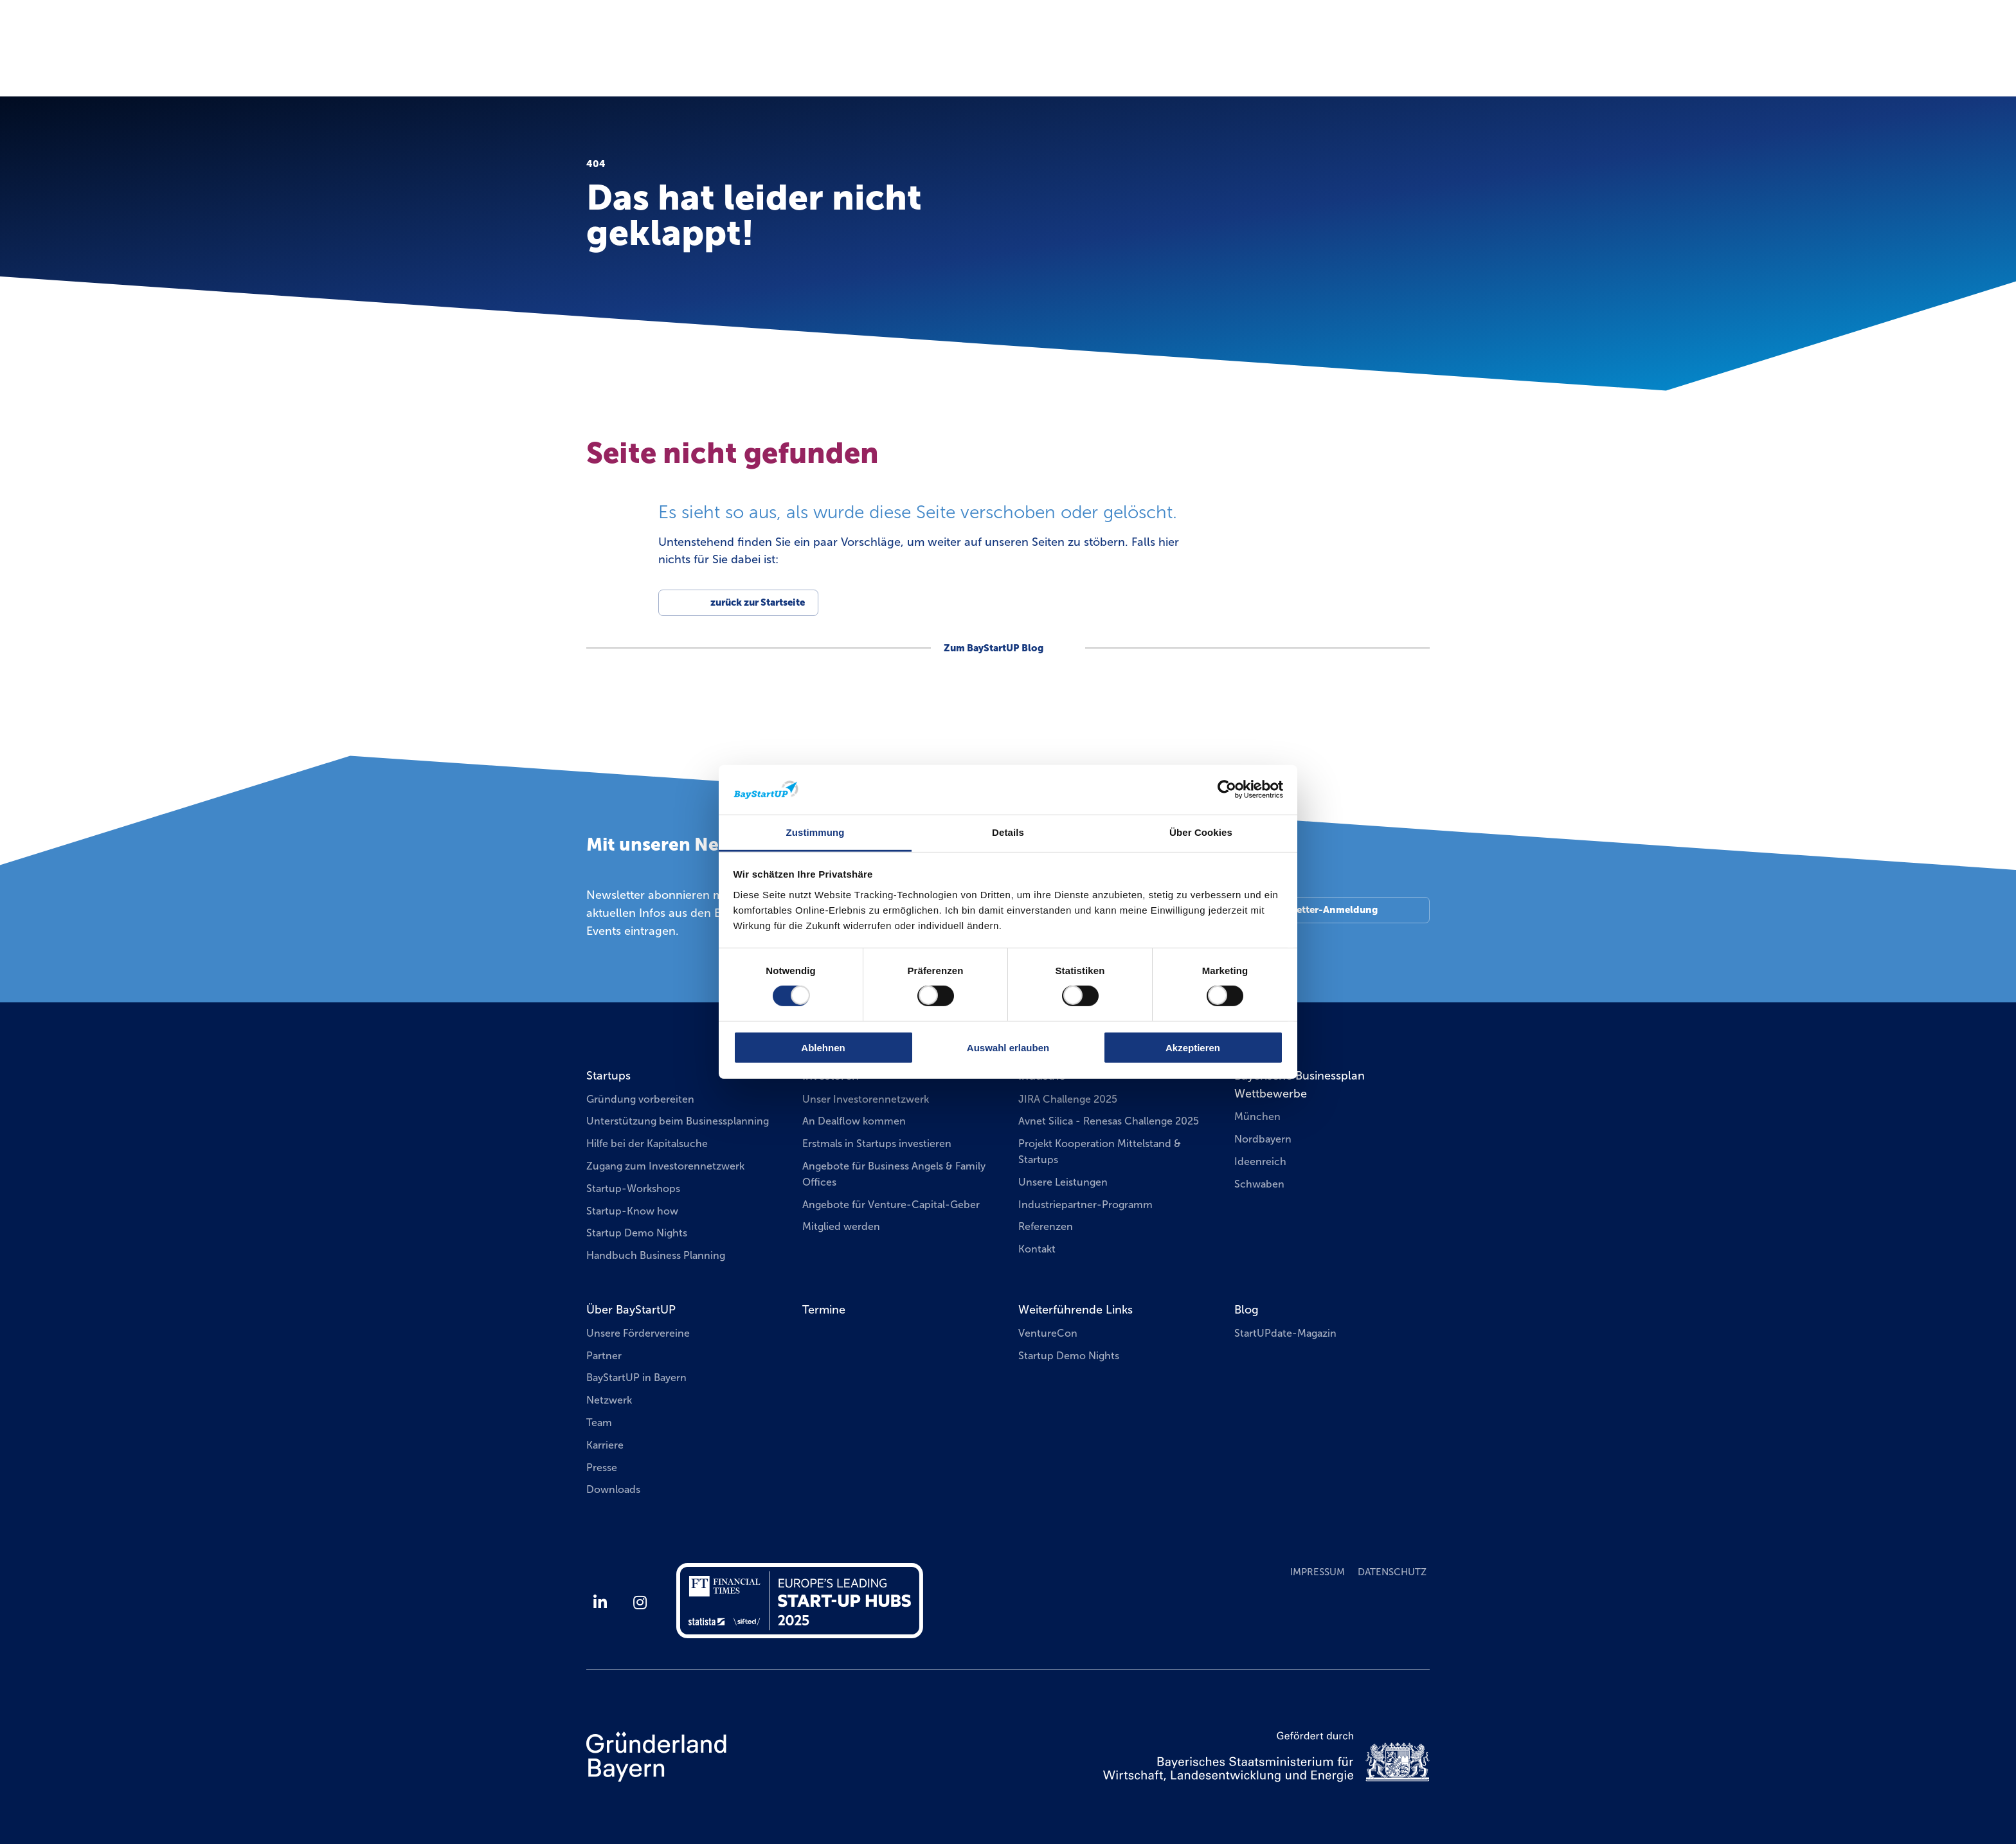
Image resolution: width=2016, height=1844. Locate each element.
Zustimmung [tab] (815, 832)
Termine (1226, 60)
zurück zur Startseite (757, 602)
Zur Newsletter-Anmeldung (1314, 910)
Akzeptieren (1193, 1047)
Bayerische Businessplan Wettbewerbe (1299, 1085)
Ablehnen (823, 1047)
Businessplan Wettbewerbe (1356, 61)
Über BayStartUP (631, 1310)
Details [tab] (1008, 832)
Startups (608, 1076)
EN (1432, 29)
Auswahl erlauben (1008, 1047)
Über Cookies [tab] (1200, 832)
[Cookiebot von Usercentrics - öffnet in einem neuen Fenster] (1227, 789)
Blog (1246, 1310)
